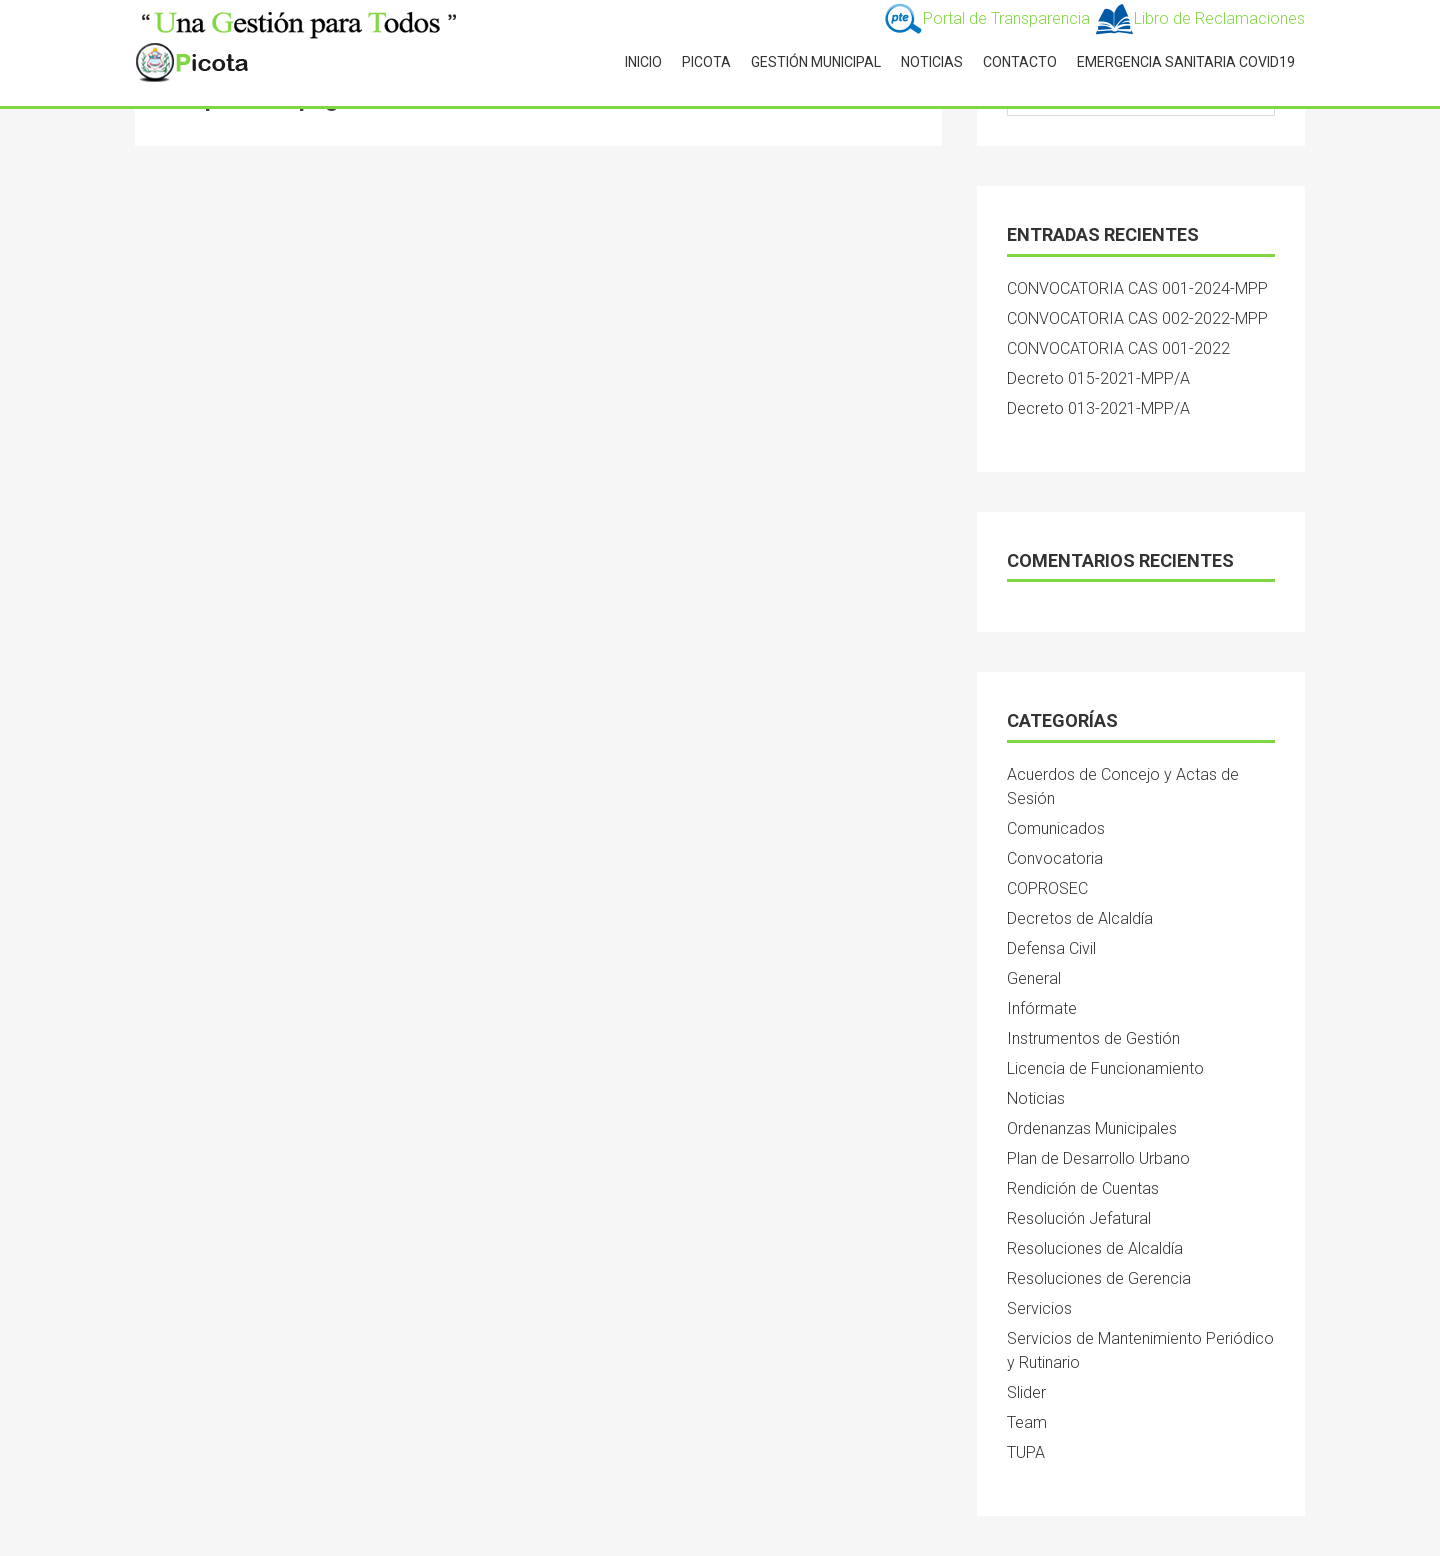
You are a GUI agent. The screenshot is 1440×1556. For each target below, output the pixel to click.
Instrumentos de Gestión (1093, 1038)
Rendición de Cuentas (1083, 1188)
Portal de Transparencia (988, 18)
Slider (1026, 1392)
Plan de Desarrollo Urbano (1098, 1158)
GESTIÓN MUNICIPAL (816, 62)
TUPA (1026, 1452)
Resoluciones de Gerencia (1099, 1278)
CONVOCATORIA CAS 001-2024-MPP (1137, 288)
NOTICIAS (932, 62)
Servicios (1039, 1308)
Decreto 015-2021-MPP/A (1098, 378)
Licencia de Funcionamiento (1105, 1068)
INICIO (643, 62)
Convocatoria (1055, 858)
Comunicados (1056, 828)
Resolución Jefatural (1079, 1218)
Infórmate (1042, 1008)
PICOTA (706, 62)
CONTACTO (1020, 62)
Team (1027, 1422)
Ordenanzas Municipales (1092, 1128)
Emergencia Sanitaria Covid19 (1186, 62)
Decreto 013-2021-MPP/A (1098, 408)
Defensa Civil (1051, 948)
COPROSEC (1047, 888)
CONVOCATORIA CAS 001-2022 (1118, 348)
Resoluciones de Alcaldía (1095, 1248)
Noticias (1036, 1098)
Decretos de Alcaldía (1080, 918)
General (1034, 978)
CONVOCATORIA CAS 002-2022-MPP (1137, 318)
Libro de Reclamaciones (1199, 18)
